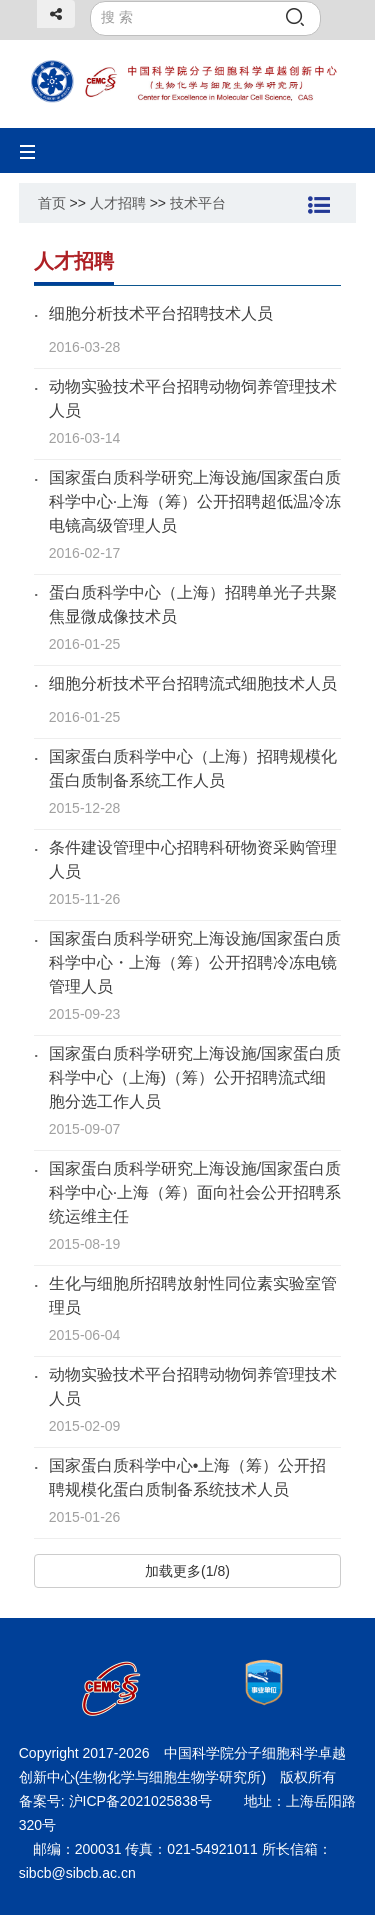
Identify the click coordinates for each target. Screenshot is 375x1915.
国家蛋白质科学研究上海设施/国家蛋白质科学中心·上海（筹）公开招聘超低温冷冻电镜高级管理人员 (195, 501)
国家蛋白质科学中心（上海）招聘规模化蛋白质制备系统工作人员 (193, 768)
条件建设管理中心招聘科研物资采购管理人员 (193, 859)
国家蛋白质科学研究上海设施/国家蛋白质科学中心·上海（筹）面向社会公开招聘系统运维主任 (195, 1192)
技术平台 (198, 203)
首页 (52, 203)
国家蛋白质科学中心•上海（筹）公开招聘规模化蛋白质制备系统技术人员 (188, 1477)
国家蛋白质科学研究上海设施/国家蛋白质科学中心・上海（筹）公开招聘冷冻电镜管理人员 (195, 962)
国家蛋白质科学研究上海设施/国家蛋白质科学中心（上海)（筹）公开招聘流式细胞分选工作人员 (195, 1077)
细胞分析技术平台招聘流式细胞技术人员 (193, 683)
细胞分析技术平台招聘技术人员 (161, 313)
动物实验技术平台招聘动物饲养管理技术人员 (193, 398)
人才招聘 (118, 203)
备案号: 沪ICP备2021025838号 (117, 1801)
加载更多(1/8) (187, 1571)
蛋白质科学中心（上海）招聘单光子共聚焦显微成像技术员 (193, 604)
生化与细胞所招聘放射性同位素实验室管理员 (193, 1295)
